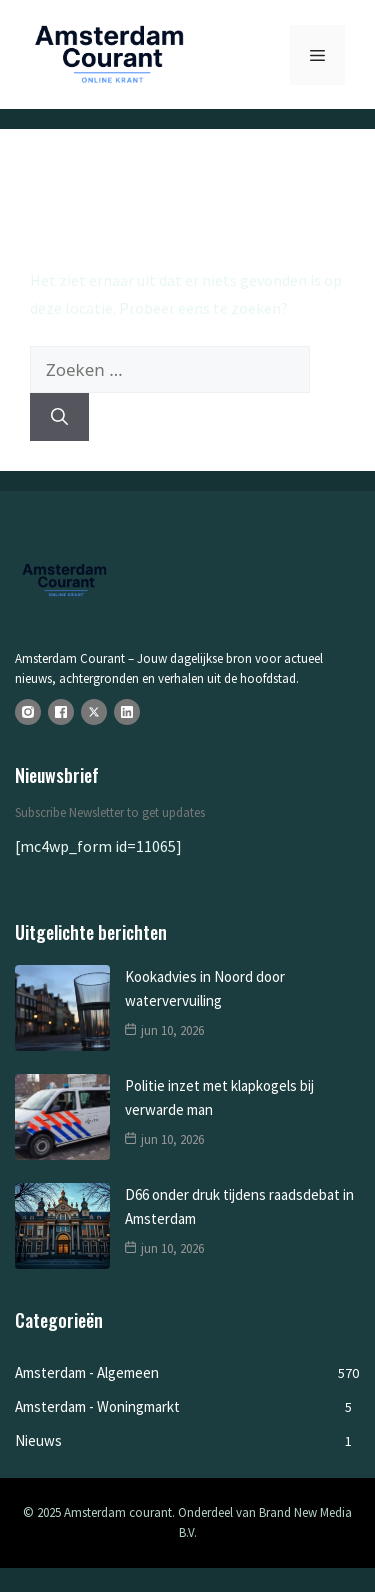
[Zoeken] (59, 417)
